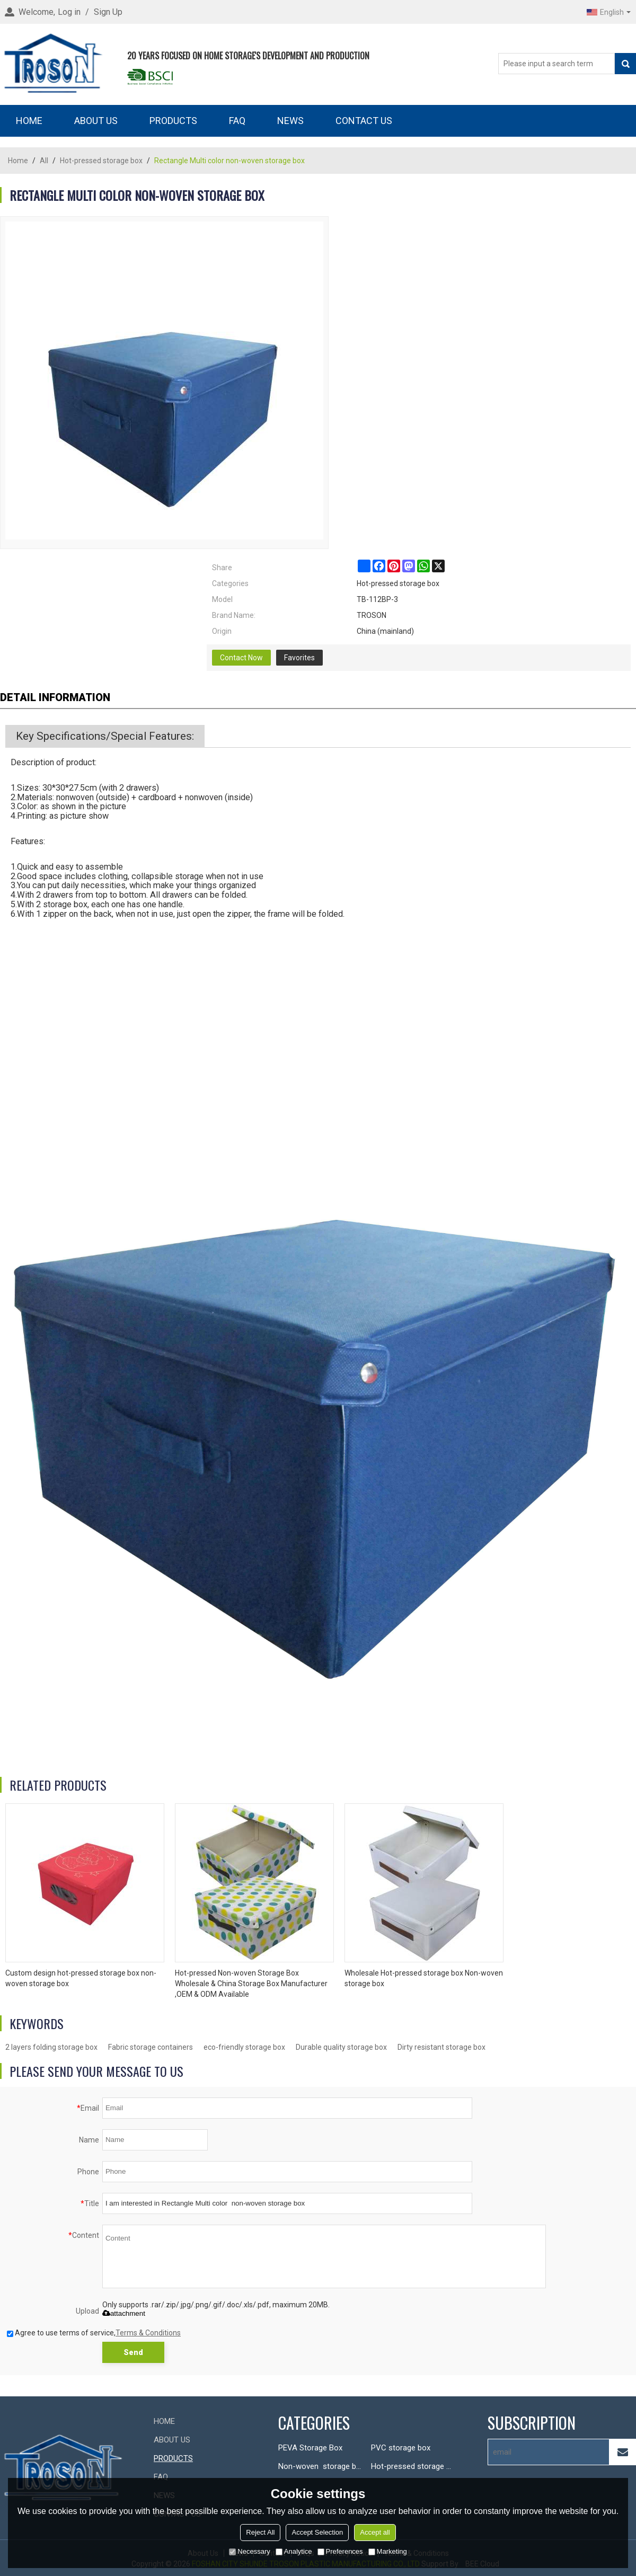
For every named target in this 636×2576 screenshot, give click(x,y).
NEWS (290, 120)
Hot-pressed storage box (101, 160)
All (44, 160)
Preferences (340, 2551)
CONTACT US (363, 120)
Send (133, 2352)
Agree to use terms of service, (94, 2333)
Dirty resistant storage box (441, 2047)
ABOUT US (96, 120)
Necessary (249, 2551)
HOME (29, 120)
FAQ (237, 120)
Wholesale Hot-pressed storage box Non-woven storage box (423, 1978)
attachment (123, 2313)
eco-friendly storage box (244, 2047)
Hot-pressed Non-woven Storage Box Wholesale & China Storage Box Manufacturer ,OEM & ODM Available (251, 1983)
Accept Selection (317, 2532)
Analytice (294, 2551)
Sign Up (108, 12)
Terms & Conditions (148, 2333)
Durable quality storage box (341, 2047)
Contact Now (241, 657)
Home (18, 160)
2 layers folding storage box (51, 2047)
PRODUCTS (173, 120)
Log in (69, 12)
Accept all (375, 2532)
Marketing (387, 2551)
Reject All (260, 2532)
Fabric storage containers (150, 2047)
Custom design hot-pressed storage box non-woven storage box (80, 1978)
